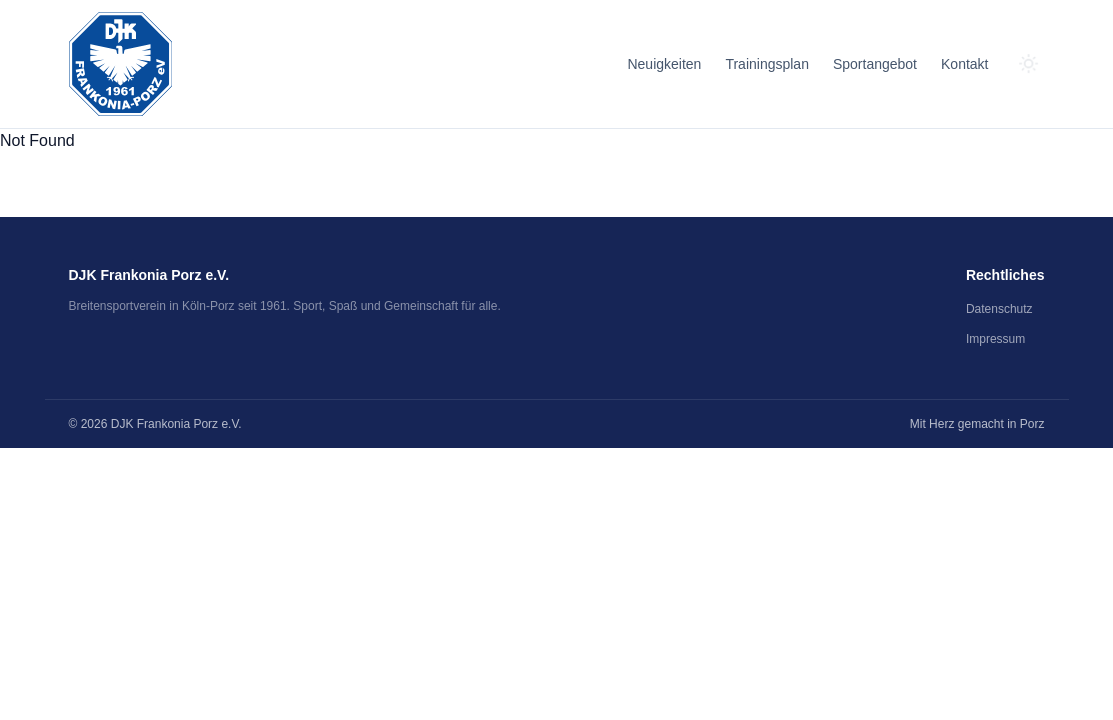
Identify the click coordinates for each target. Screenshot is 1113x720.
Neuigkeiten (664, 64)
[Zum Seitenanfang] (120, 64)
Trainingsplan (767, 64)
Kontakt (964, 64)
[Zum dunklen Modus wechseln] (1029, 64)
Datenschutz (999, 309)
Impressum (995, 339)
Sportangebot (875, 64)
